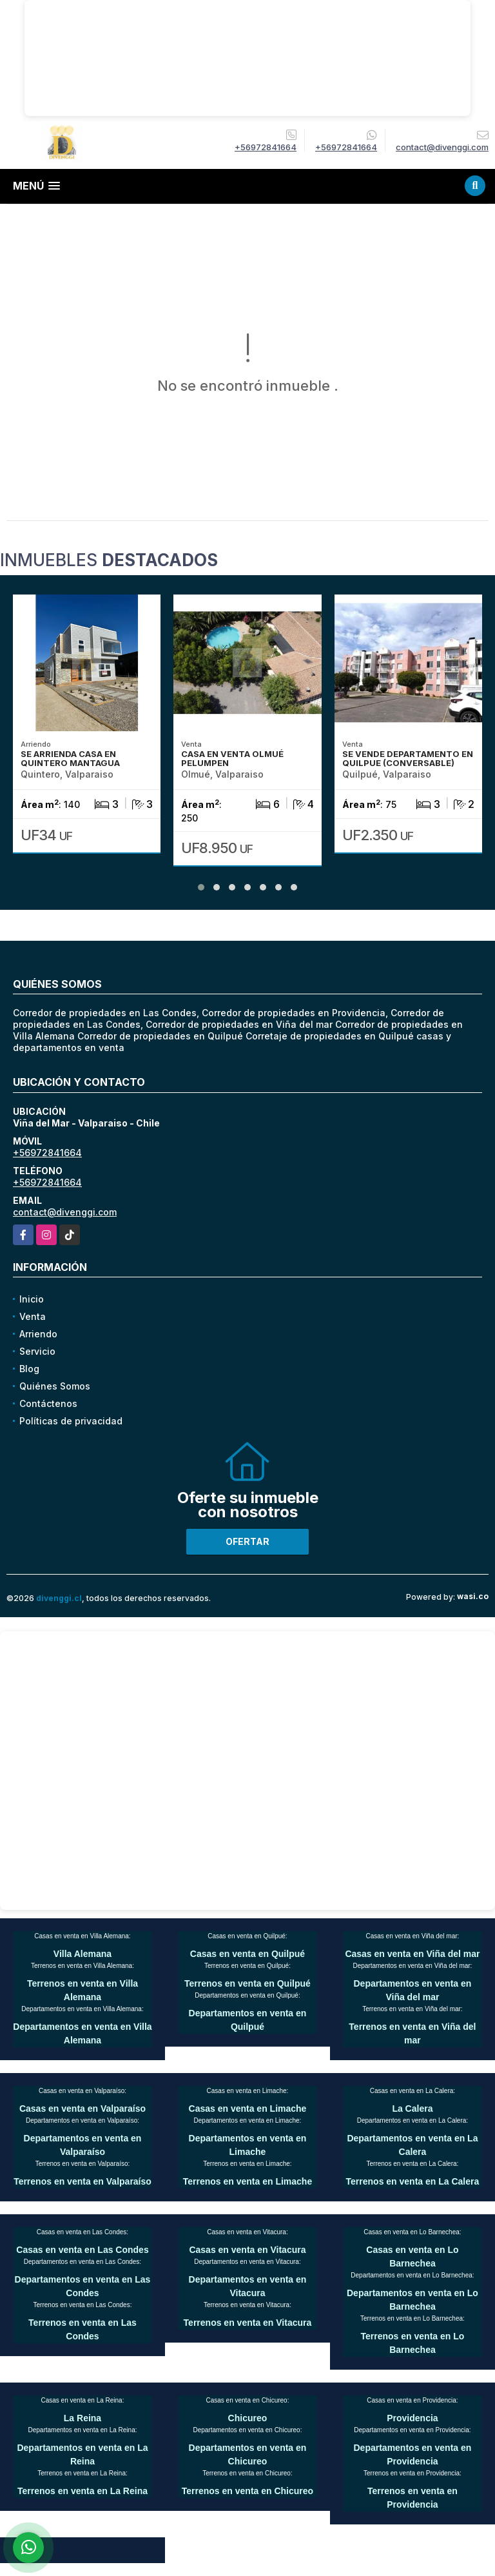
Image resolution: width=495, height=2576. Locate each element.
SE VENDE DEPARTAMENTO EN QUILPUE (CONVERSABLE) (407, 758)
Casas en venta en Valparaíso (82, 2108)
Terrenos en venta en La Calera (413, 2181)
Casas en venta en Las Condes (82, 2250)
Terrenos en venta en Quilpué (247, 1983)
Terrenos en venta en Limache (247, 2181)
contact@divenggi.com (65, 1211)
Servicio (37, 1351)
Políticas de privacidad (70, 1420)
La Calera (412, 2108)
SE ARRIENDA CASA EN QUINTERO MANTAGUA (70, 758)
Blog (29, 1368)
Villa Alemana (82, 1954)
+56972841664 (265, 147)
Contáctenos (48, 1403)
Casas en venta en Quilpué (247, 1954)
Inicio (31, 1298)
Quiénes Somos (54, 1386)
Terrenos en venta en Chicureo (247, 2491)
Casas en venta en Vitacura (247, 2250)
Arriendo (38, 1333)
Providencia (412, 2418)
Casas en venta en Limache (248, 2108)
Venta (32, 1316)
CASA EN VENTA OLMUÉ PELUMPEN (232, 758)
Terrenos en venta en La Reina (82, 2491)
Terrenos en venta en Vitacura (248, 2322)
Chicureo (247, 2418)
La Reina (82, 2418)
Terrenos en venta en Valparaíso (82, 2181)
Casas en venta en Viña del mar (412, 1954)
